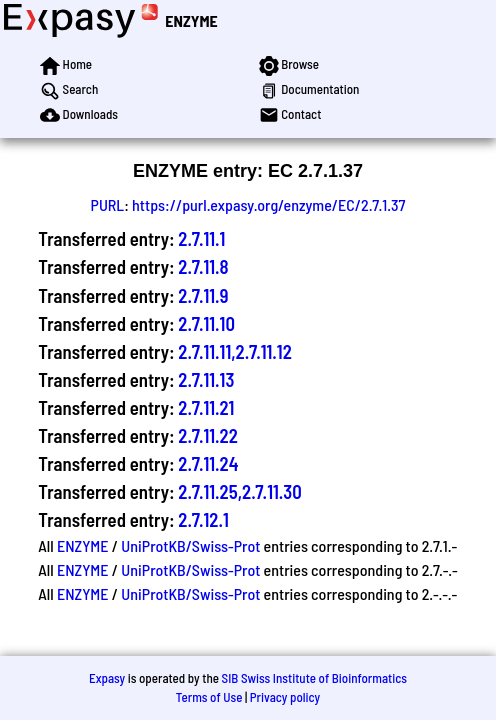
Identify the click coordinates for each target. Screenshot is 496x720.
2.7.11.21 (206, 407)
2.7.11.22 (208, 435)
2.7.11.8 (203, 266)
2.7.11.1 (201, 238)
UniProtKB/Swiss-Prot (190, 545)
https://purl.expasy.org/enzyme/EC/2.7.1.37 (268, 204)
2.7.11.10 (206, 323)
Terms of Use (209, 697)
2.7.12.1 (203, 519)
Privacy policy (285, 697)
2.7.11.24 (208, 463)
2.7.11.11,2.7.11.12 (235, 351)
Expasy (107, 678)
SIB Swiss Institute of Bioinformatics (314, 678)
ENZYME (191, 20)
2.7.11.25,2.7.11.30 (239, 491)
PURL (108, 204)
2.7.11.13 (206, 379)
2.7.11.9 (203, 295)
